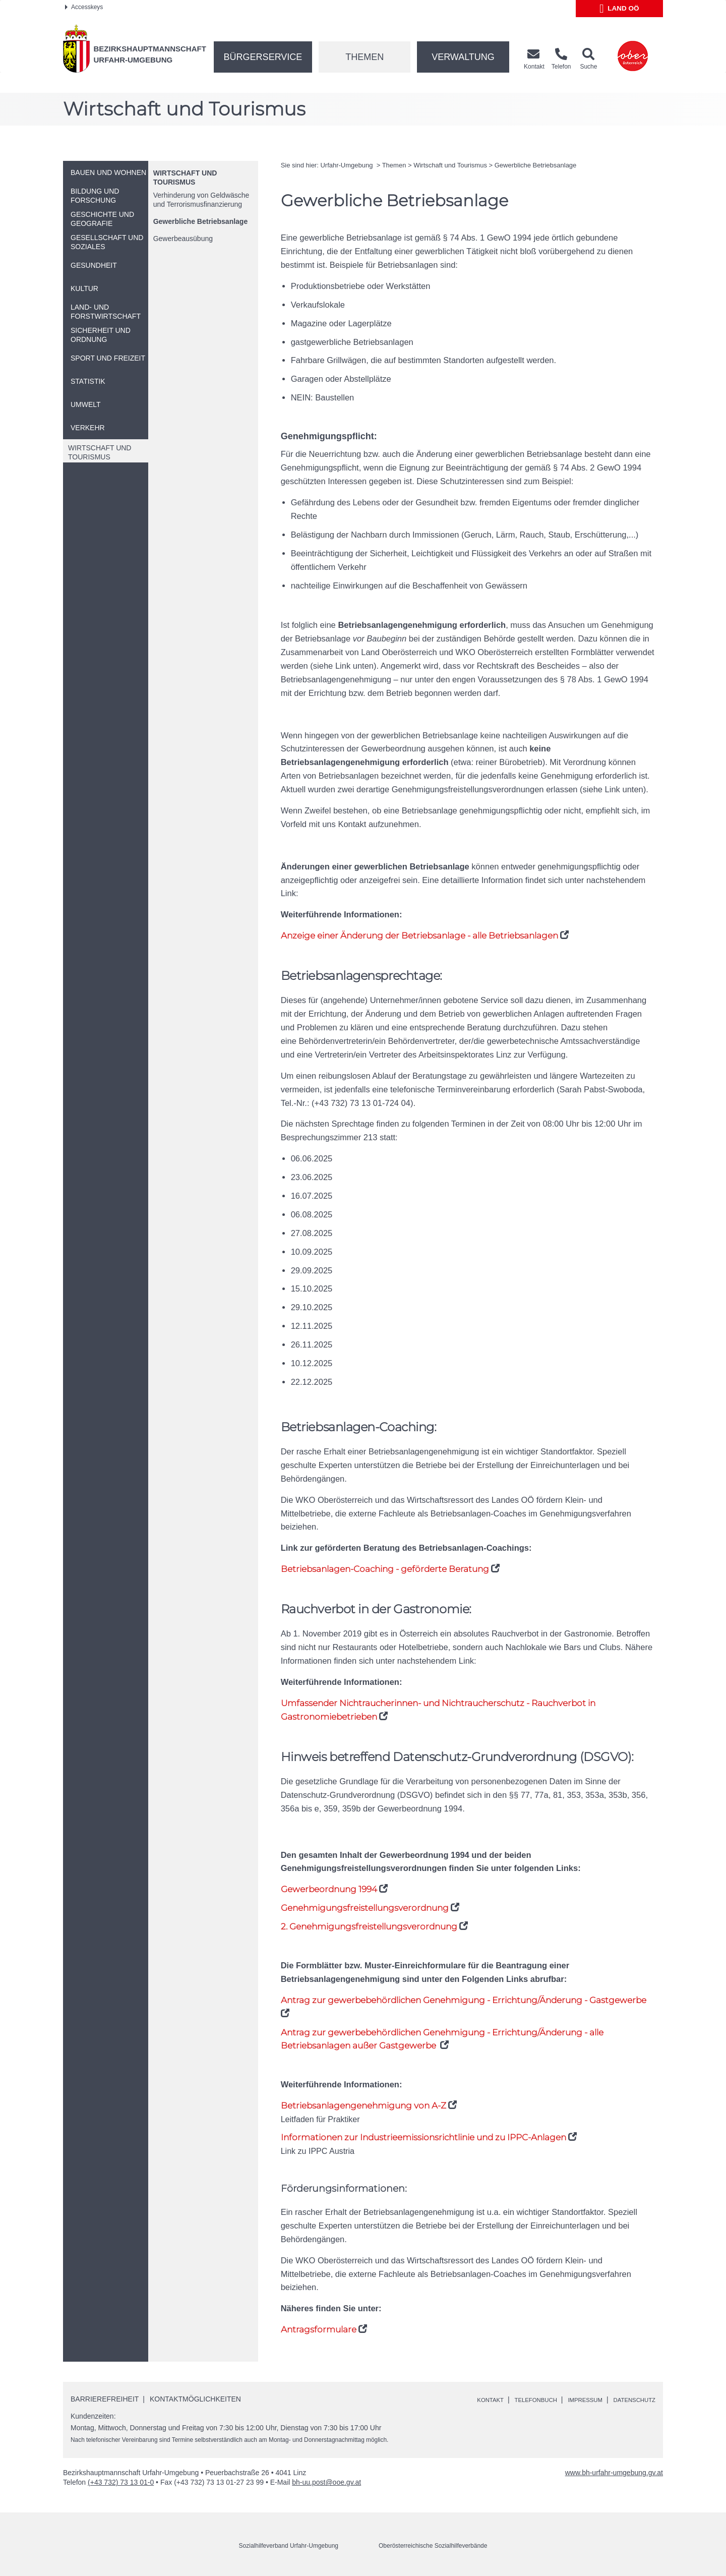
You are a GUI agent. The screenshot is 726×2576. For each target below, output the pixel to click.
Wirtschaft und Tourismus (450, 165)
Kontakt (459, 2400)
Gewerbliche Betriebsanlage (200, 221)
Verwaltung (463, 57)
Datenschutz (629, 2400)
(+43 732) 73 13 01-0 (121, 2483)
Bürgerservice (263, 57)
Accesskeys (84, 7)
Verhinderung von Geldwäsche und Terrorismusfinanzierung (201, 199)
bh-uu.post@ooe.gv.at (326, 2483)
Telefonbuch (512, 2400)
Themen (364, 57)
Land (619, 9)
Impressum (571, 2400)
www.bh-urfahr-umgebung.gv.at (614, 2474)
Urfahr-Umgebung (347, 165)
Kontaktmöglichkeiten (195, 2399)
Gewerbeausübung (183, 239)
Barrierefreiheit (105, 2399)
